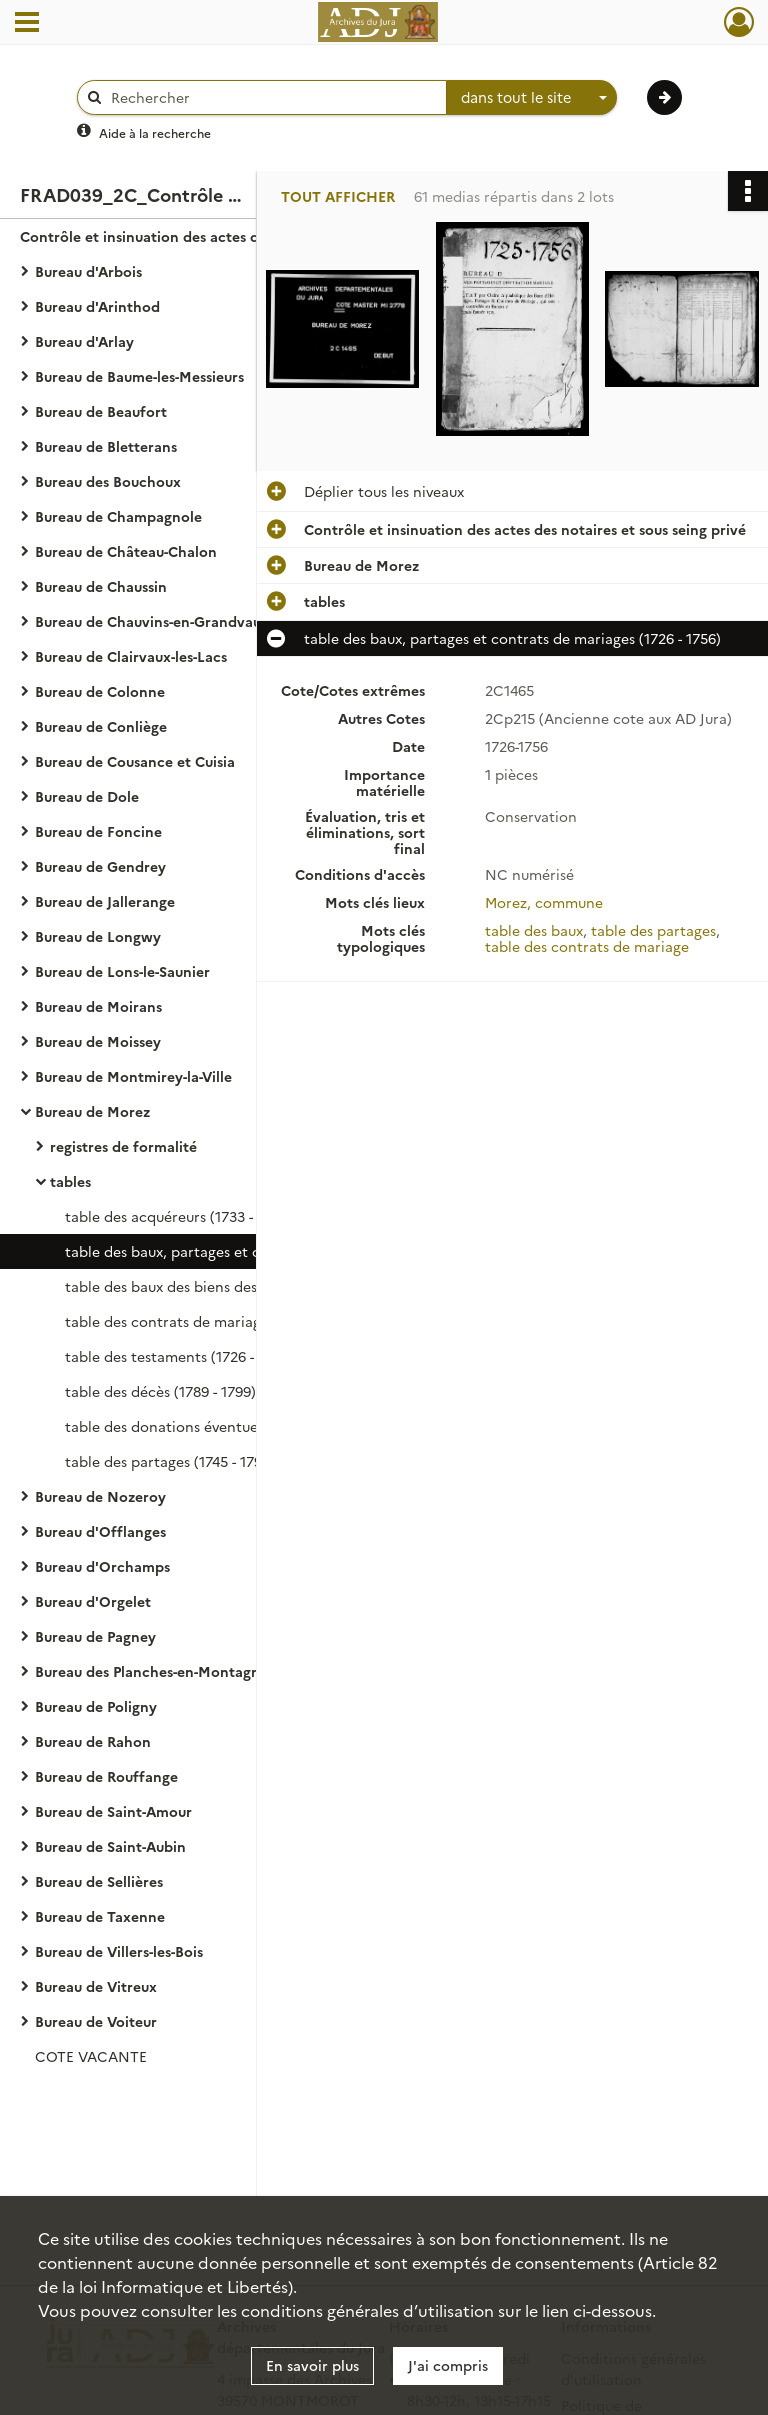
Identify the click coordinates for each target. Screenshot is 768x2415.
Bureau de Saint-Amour (113, 1811)
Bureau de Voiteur (96, 2021)
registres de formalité (123, 1146)
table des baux (534, 930)
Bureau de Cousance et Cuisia (135, 761)
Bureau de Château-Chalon (126, 551)
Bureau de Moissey (98, 1041)
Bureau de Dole (87, 796)
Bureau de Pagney (95, 1636)
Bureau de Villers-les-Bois (119, 1951)
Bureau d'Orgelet (93, 1601)
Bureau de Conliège (101, 726)
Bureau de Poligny (96, 1706)
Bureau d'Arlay (84, 341)
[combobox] (532, 98)
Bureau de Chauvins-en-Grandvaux (152, 621)
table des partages (653, 930)
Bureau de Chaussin (101, 586)
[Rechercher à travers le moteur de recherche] (272, 97)
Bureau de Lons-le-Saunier (122, 971)
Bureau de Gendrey (100, 866)
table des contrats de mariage (587, 946)
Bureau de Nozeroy (100, 1496)
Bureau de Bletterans (106, 446)
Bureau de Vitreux (96, 1986)
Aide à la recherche (155, 132)
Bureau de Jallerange (105, 901)
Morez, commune (544, 902)
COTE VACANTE (91, 2056)
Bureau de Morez (92, 1111)
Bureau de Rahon (93, 1741)
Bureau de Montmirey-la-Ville (133, 1076)
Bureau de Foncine (98, 831)
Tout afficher (338, 196)
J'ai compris (448, 2365)
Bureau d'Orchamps (102, 1566)
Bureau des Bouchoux (108, 481)
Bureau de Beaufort (101, 411)
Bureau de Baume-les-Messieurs (139, 376)
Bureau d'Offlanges (100, 1531)
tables (70, 1181)
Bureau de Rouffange (106, 1776)
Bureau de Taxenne (100, 1916)
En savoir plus (312, 2365)
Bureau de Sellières (99, 1881)
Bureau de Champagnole (118, 516)
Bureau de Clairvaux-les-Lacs (131, 656)
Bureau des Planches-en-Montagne (151, 1671)
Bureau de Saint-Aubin (110, 1846)
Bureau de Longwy (98, 936)
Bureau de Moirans (98, 1006)
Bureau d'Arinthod (97, 306)
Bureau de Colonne (100, 691)
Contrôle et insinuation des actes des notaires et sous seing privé (220, 236)
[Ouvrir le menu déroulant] (27, 24)
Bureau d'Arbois (88, 271)
